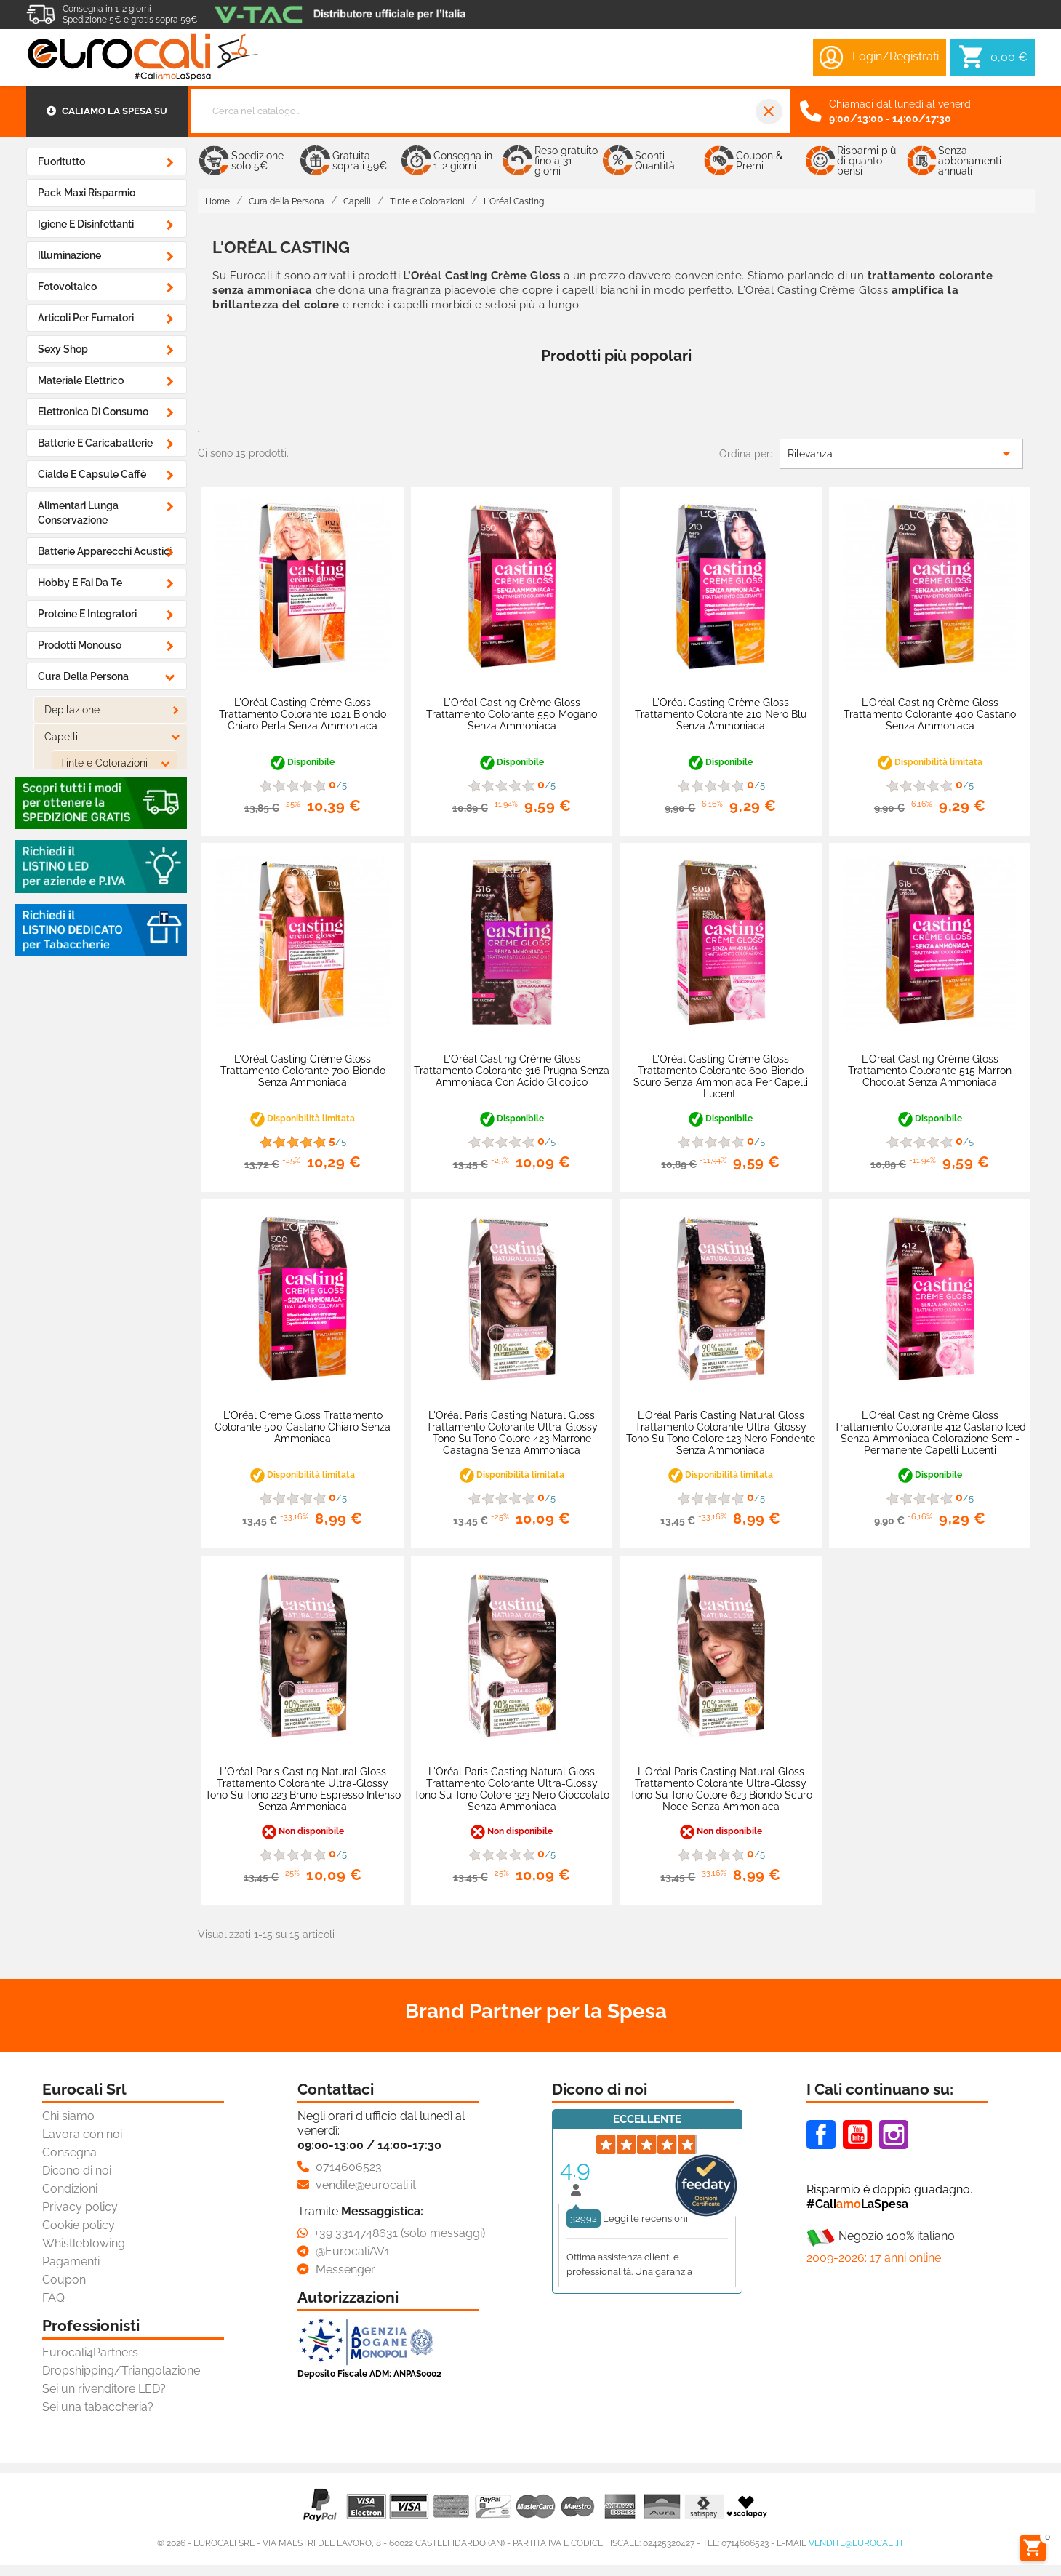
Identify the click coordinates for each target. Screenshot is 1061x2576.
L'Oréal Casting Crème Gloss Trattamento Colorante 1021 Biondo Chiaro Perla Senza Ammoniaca (302, 714)
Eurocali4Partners (90, 2352)
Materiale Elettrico (81, 380)
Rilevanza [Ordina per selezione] (901, 454)
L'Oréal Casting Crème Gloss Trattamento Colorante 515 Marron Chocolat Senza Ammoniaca (930, 1070)
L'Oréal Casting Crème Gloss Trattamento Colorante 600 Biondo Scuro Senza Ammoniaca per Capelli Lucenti (720, 1076)
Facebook (821, 2134)
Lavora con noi (82, 2134)
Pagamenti (71, 2261)
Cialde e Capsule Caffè (92, 474)
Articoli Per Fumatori (86, 318)
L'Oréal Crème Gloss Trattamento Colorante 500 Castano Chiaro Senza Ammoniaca (303, 1426)
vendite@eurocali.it (856, 2543)
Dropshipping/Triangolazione (121, 2370)
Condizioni (69, 2189)
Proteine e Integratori (87, 614)
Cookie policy (78, 2225)
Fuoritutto (61, 161)
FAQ (53, 2298)
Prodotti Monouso (79, 645)
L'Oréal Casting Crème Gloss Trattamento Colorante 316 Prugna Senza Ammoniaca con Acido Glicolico (511, 1070)
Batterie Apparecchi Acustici (105, 551)
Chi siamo (68, 2116)
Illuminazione (69, 255)
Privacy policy (80, 2207)
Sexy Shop (63, 349)
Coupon (64, 2280)
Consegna (69, 2152)
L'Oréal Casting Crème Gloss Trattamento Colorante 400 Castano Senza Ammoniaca (930, 714)
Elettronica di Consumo (93, 411)
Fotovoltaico (67, 286)
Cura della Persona (83, 676)
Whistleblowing (83, 2243)
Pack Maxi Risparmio (86, 193)
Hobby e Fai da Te (80, 582)
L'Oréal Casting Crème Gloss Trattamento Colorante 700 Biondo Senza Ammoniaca (302, 1070)
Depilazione (72, 710)
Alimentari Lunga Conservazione (78, 513)
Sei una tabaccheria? (97, 2407)
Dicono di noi (76, 2170)
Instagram (893, 2134)
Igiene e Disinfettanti (86, 224)
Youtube (857, 2134)
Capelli (61, 737)
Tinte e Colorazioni (104, 763)
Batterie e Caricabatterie (95, 443)
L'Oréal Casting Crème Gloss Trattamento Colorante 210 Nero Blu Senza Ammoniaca (720, 714)
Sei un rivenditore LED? (104, 2389)
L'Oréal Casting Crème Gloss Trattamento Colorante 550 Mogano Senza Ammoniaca (511, 714)
